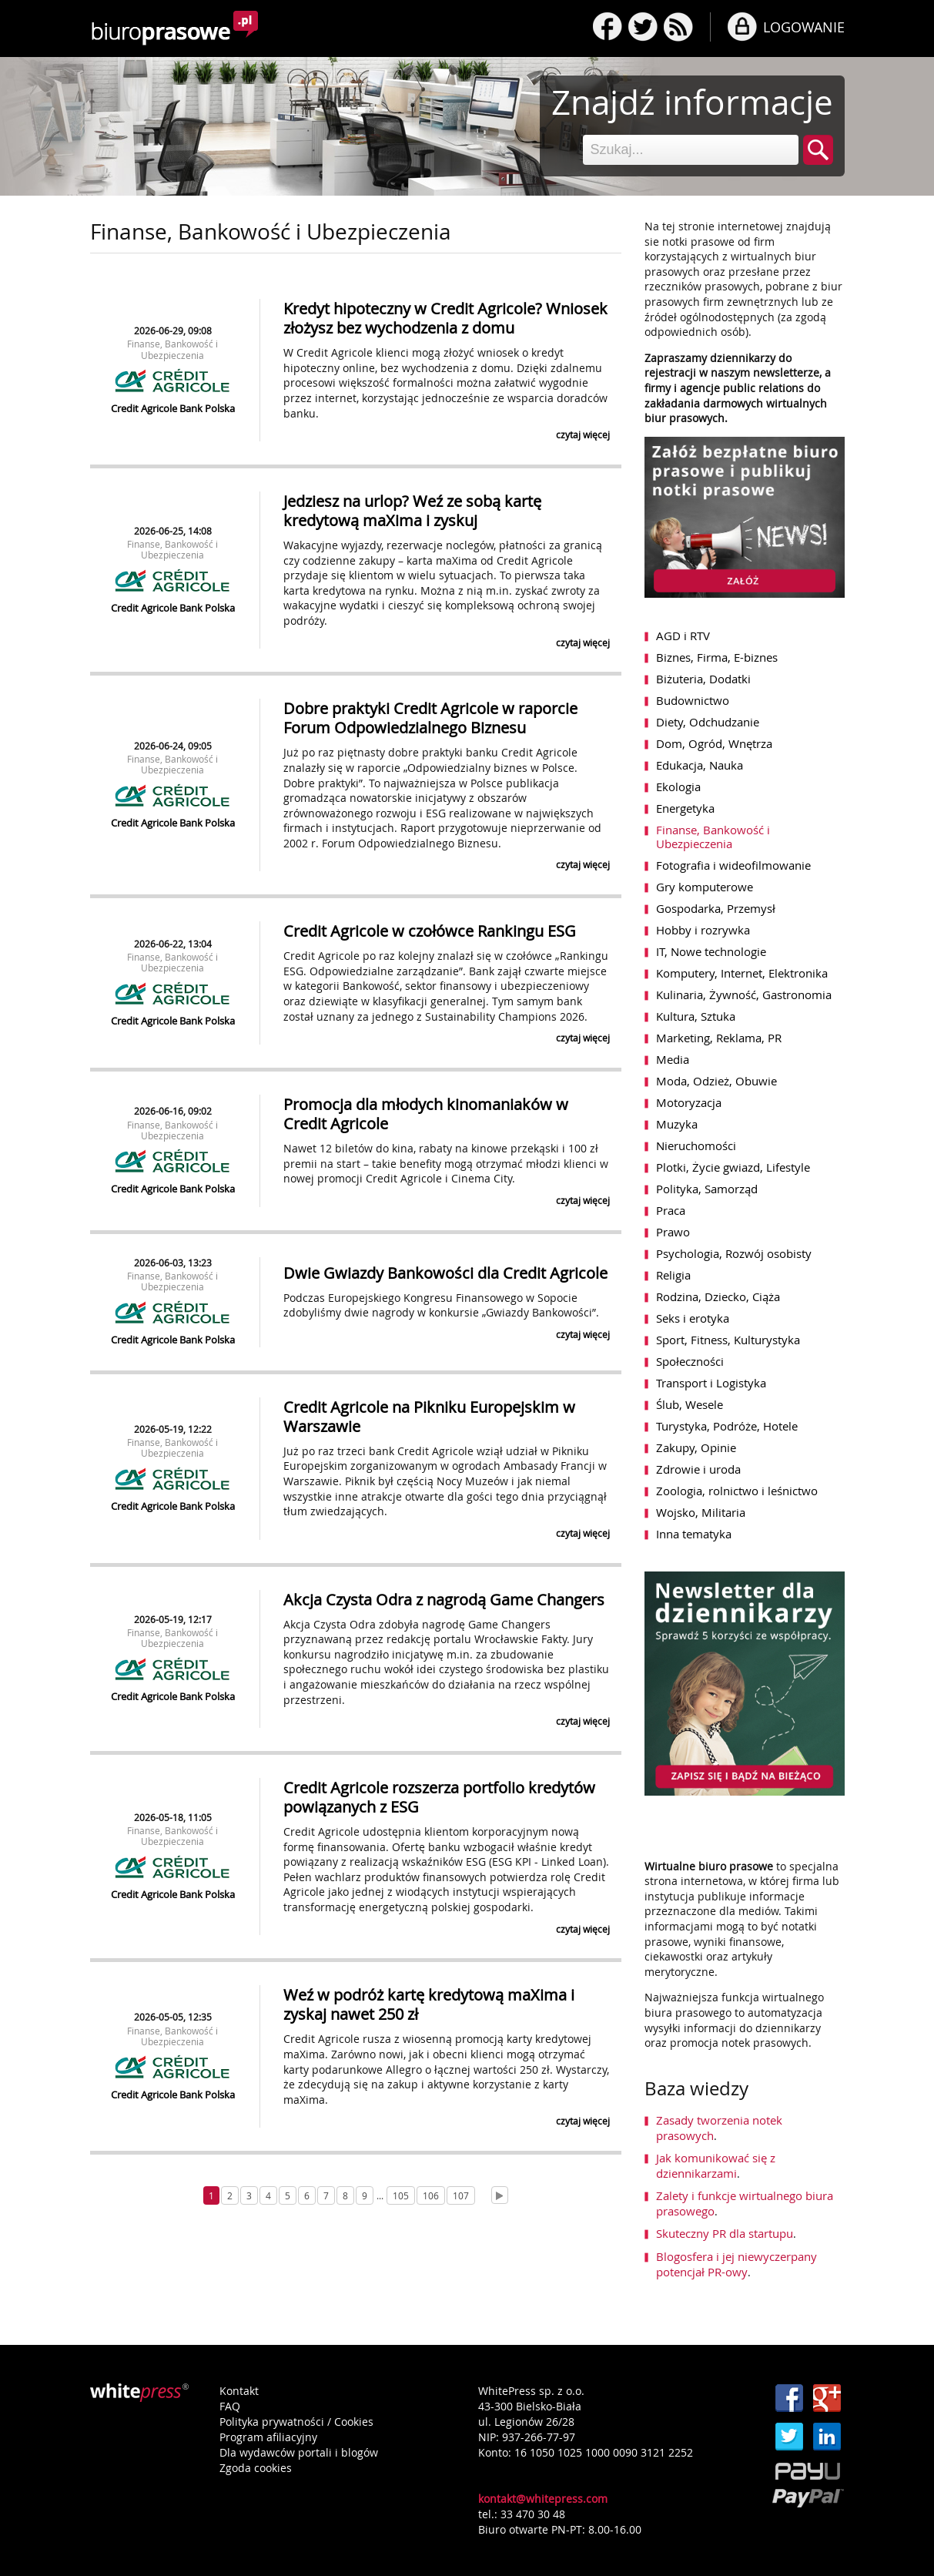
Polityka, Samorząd (707, 1188)
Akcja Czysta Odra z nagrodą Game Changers (443, 1599)
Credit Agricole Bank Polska (173, 408)
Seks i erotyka (692, 1318)
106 (431, 2195)
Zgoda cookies (255, 2467)
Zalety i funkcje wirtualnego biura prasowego (744, 2203)
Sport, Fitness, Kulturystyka (728, 1339)
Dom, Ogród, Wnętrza (714, 743)
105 (401, 2195)
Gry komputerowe (704, 886)
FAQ (229, 2406)
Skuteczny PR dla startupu (724, 2233)
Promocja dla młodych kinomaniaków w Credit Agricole (425, 1114)
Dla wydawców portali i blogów (298, 2452)
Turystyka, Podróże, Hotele (727, 1426)
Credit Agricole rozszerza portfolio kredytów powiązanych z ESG (439, 1797)
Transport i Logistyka (711, 1382)
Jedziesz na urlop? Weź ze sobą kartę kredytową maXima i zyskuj (412, 511)
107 (461, 2195)
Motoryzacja (688, 1102)
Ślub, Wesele (689, 1404)
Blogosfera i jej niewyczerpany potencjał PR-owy (736, 2264)
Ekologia (678, 786)
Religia (673, 1275)
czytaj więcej (583, 434)
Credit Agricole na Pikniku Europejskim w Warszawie (429, 1417)
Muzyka (677, 1124)
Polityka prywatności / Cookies (296, 2421)
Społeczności (690, 1361)
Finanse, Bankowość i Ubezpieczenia (172, 349)
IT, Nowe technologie (711, 951)
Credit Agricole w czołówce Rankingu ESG (429, 931)
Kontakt (239, 2390)
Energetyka (685, 808)
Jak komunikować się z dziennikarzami (715, 2165)
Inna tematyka (693, 1533)
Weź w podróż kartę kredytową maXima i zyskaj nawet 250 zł (428, 2004)
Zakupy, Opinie (696, 1447)
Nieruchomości (696, 1145)
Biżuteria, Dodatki (703, 678)
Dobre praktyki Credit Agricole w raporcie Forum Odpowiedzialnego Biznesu (430, 718)
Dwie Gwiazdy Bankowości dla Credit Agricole (445, 1273)
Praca (670, 1210)
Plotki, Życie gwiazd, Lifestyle (733, 1167)
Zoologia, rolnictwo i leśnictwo (737, 1490)
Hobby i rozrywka (703, 929)
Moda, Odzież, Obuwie (716, 1080)
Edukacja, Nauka (699, 765)
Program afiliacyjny (268, 2437)
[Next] (499, 2195)
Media (672, 1059)
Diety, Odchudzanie (707, 722)
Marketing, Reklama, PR (719, 1037)
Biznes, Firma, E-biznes (717, 657)
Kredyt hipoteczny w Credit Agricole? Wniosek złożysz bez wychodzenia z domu (445, 318)
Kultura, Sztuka (695, 1016)
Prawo (673, 1231)
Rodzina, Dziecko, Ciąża (718, 1296)
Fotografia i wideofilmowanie (733, 865)
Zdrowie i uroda (698, 1469)
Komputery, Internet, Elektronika (742, 973)
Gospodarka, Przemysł (715, 908)
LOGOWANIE (804, 27)
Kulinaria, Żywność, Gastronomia (744, 994)
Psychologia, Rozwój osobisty (734, 1253)
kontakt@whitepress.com (543, 2498)
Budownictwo (692, 700)
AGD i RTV (683, 635)
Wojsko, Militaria (700, 1512)
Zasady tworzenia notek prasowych (719, 2127)
